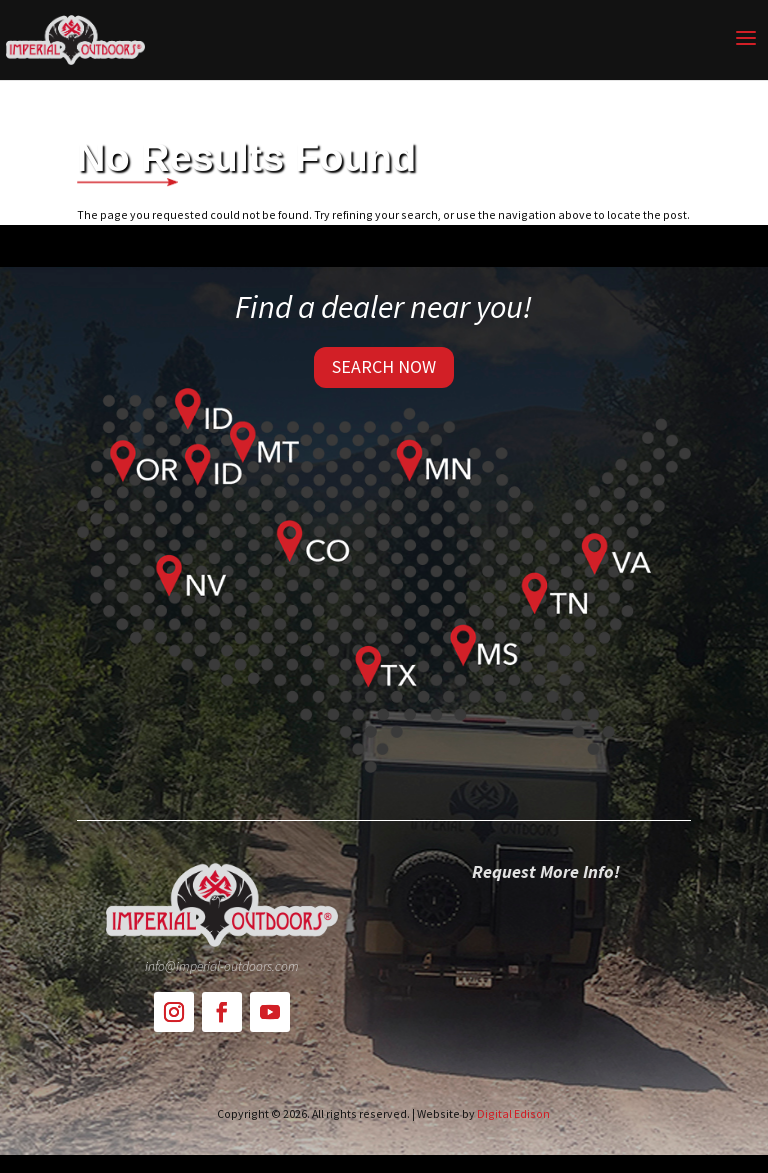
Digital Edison (513, 1113)
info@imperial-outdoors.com (222, 966)
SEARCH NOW (384, 366)
